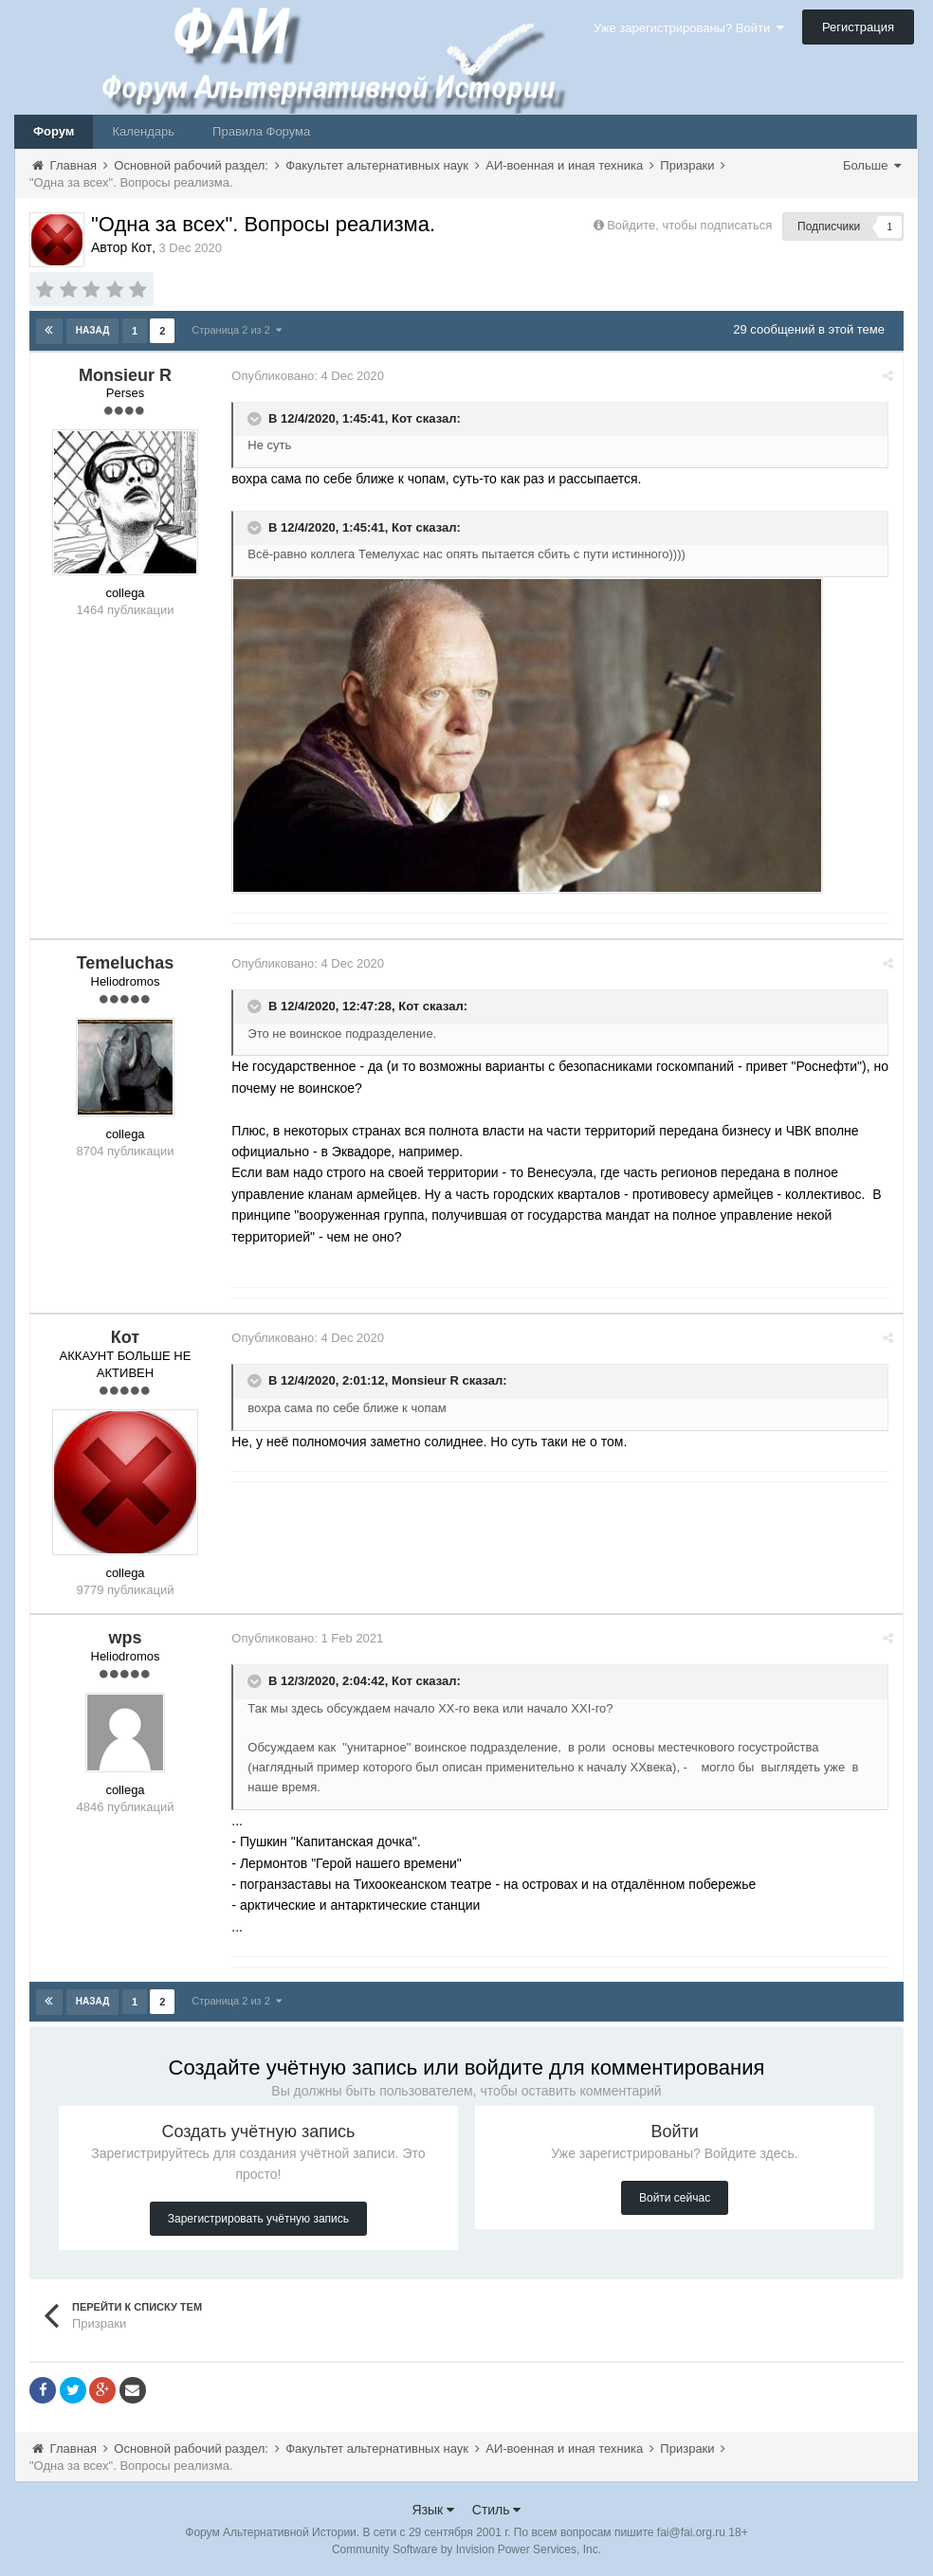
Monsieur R (428, 1380)
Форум (53, 131)
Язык (433, 2508)
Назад (92, 330)
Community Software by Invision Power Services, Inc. (466, 2548)
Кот (404, 417)
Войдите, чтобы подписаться (689, 225)
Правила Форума (261, 131)
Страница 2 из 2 (237, 330)
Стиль (496, 2508)
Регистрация (858, 27)
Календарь (143, 131)
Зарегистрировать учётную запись (258, 2217)
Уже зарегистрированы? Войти (689, 28)
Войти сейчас (674, 2197)
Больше (872, 165)
